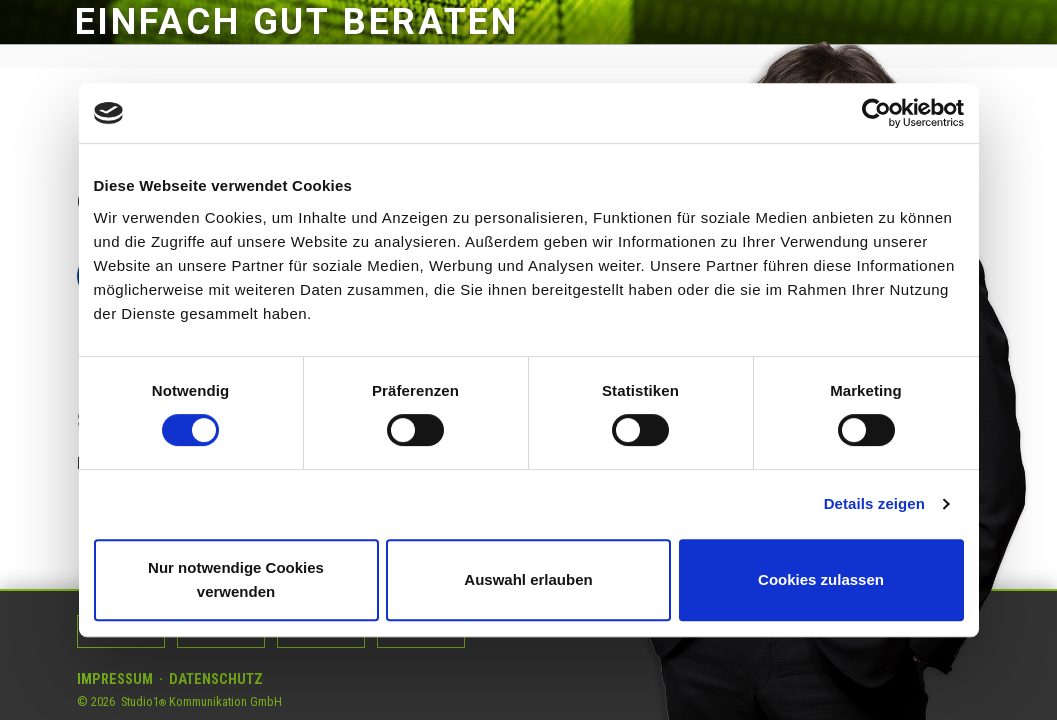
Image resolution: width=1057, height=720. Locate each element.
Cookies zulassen (821, 579)
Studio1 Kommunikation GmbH (201, 701)
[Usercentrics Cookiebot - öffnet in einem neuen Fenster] (876, 113)
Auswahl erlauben (528, 579)
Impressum (115, 679)
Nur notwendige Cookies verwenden (236, 579)
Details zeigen (874, 503)
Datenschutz (216, 679)
